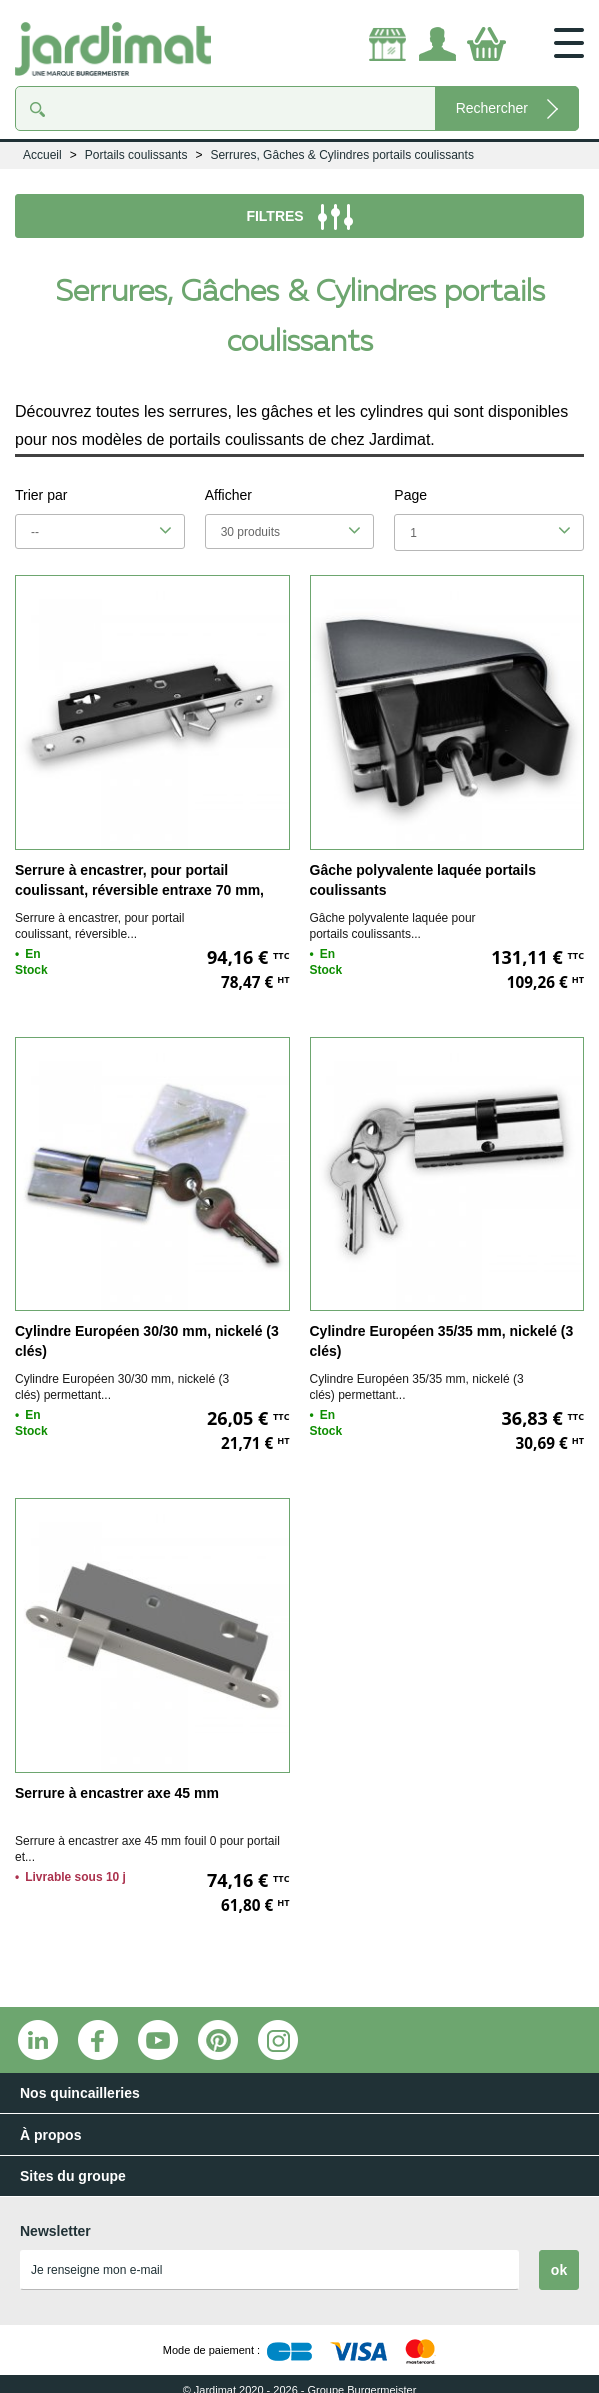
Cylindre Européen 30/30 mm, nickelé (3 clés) (147, 1341)
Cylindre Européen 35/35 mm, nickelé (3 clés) (442, 1341)
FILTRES (299, 217)
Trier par (41, 495)
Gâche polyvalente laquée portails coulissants (423, 880)
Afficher (228, 495)
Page (410, 495)
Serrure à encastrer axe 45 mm (117, 1793)
